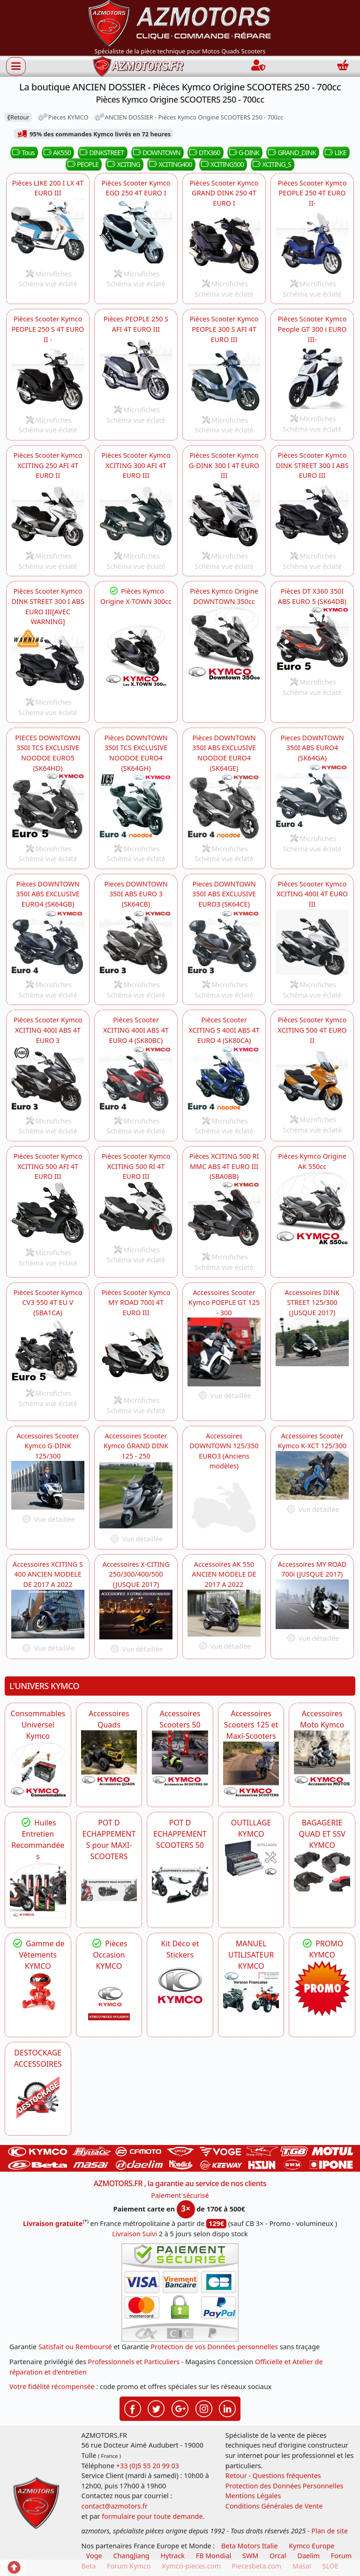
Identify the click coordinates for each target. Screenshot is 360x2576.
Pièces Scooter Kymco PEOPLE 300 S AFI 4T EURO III (224, 328)
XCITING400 (169, 164)
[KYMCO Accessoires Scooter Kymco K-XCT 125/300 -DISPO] (312, 1475)
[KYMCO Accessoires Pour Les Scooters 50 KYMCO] (180, 1758)
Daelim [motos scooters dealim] (308, 2555)
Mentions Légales (253, 2495)
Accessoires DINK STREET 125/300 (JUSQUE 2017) (312, 1302)
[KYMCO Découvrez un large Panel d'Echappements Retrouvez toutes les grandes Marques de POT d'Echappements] (109, 1890)
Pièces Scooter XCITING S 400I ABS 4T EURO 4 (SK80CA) (224, 1029)
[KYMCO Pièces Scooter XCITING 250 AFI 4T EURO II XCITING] (47, 514)
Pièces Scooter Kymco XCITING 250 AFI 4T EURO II (48, 465)
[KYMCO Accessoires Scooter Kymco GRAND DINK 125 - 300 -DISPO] (135, 1495)
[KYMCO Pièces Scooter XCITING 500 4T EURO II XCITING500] (312, 1077)
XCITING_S (271, 164)
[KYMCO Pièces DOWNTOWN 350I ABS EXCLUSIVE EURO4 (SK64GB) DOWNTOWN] (47, 942)
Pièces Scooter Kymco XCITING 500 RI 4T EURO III (136, 1166)
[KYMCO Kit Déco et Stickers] (180, 1988)
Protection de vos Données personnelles (214, 2346)
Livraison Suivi (134, 2233)
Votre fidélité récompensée (52, 2386)
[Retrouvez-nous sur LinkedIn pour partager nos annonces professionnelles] (227, 2407)
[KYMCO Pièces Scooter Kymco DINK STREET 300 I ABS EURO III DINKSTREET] (312, 514)
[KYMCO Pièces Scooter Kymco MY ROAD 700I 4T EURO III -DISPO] (135, 1354)
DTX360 (204, 152)
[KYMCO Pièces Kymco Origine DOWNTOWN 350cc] (224, 643)
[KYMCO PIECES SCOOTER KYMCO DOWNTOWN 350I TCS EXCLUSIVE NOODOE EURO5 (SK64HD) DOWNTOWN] (47, 806)
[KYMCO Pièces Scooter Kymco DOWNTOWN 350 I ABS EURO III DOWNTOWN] (135, 942)
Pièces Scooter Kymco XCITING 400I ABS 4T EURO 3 (48, 1029)
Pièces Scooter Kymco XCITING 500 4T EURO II (312, 1029)
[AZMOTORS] (38, 2098)
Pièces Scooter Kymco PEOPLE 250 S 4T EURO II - (48, 328)
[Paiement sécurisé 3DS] (180, 2292)
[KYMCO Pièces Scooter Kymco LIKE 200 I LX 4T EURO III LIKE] (47, 231)
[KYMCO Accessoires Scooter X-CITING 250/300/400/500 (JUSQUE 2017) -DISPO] (135, 1614)
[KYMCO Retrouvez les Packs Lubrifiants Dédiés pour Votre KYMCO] (38, 1890)
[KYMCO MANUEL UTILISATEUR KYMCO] (251, 1993)
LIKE (334, 152)
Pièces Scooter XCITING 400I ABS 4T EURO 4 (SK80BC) (136, 1029)
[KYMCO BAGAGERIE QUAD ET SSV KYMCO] (322, 1871)
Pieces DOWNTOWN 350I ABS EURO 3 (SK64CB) (135, 893)
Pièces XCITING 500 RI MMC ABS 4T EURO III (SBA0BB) (224, 1166)
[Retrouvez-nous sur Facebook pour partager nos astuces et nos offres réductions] (132, 2407)
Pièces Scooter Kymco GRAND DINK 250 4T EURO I (224, 193)
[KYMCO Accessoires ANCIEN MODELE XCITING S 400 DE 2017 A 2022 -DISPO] (47, 1614)
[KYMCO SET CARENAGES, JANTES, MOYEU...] (322, 1988)
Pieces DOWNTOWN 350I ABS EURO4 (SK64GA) (312, 747)
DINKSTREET (101, 152)
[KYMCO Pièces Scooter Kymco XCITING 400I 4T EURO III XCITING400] (312, 942)
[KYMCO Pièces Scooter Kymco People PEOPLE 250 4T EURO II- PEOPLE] (312, 241)
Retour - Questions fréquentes (273, 2475)
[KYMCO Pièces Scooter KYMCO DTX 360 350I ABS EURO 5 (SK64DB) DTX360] (312, 640)
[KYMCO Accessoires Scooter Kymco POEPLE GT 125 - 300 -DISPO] (224, 1352)
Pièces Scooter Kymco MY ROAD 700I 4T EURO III (136, 1302)
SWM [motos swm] (250, 2555)
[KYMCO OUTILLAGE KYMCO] (251, 1858)
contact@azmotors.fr (115, 2506)
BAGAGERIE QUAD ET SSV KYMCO (322, 1833)
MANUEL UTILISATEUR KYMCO (251, 1954)
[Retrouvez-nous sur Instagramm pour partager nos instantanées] (203, 2407)
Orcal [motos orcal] (278, 2555)
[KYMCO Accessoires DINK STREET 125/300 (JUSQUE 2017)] (312, 1342)
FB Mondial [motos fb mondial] (214, 2555)
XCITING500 (221, 164)
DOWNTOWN (155, 152)
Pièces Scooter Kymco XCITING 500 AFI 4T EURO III (48, 1166)
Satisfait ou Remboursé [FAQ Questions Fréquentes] (75, 2346)
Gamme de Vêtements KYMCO (38, 1954)
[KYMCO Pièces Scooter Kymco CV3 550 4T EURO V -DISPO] (47, 1351)
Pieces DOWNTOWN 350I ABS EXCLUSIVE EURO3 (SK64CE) (224, 893)
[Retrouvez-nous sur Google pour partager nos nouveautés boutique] (180, 2407)
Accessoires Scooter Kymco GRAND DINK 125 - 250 (136, 1445)
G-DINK (243, 152)
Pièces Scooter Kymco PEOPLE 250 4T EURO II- (312, 193)
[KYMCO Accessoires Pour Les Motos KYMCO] (322, 1758)
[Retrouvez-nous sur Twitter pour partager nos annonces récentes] (156, 2407)
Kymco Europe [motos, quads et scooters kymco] (311, 2545)
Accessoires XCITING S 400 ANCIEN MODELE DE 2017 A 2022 (48, 1574)
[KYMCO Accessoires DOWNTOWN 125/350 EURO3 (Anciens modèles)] (224, 1505)
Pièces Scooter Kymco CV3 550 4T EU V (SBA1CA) (48, 1302)
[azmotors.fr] (138, 66)
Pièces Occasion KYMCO (108, 1954)
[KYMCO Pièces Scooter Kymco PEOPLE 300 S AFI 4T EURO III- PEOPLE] (224, 377)
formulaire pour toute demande (152, 2516)
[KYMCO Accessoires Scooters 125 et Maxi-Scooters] (251, 1770)
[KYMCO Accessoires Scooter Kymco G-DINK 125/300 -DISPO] (47, 1485)
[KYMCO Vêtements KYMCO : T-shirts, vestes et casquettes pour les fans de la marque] (38, 1993)
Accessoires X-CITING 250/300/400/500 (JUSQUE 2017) (135, 1574)
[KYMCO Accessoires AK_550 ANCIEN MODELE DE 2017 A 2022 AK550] (224, 1613)
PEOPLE (82, 164)
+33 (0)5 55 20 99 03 (147, 2465)
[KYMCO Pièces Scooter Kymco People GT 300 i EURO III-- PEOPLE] (312, 376)
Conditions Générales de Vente (274, 2506)
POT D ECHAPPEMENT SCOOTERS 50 (180, 1833)
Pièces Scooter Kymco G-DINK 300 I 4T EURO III (224, 465)
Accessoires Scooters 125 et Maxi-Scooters (251, 1724)
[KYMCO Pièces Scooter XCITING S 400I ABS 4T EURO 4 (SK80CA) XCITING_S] (224, 1078)
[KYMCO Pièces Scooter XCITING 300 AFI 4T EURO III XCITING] (135, 514)
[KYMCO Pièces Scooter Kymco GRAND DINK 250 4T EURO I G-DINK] (224, 514)
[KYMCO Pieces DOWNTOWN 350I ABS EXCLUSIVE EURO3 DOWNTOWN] (224, 942)
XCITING (122, 164)
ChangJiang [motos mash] (131, 2555)
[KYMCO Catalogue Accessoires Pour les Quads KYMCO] (109, 1758)
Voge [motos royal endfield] (94, 2555)
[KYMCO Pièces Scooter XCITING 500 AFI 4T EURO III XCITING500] (47, 1212)
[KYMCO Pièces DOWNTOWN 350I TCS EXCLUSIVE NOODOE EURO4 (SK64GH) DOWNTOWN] (135, 806)
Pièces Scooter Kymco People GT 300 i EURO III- (312, 328)
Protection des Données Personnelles (284, 2485)
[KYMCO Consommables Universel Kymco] (38, 1770)
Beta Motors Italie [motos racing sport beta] (249, 2545)
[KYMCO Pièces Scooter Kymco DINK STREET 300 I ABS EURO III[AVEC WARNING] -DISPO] (47, 660)
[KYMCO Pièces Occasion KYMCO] (109, 2000)
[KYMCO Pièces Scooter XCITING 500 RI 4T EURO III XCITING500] (135, 1211)
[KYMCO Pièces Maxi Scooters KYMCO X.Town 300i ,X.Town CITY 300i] (135, 655)
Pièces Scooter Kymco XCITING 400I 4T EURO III (312, 893)
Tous (22, 152)
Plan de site (329, 2530)
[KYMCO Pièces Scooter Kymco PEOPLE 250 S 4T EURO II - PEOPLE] (47, 377)
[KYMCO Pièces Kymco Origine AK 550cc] (312, 1207)
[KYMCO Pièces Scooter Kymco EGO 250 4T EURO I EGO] (135, 231)
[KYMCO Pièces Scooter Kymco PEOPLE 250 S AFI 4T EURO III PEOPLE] (135, 368)
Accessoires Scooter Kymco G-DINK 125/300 (47, 1445)
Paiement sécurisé (180, 2195)
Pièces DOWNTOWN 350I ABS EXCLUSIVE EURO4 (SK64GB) (48, 893)
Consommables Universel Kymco (38, 1724)
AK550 (56, 152)
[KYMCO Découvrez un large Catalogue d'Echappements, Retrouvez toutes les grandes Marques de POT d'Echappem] (180, 1879)
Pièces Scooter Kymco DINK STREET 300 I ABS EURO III (312, 465)
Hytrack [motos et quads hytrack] (172, 2555)
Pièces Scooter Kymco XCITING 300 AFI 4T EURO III (136, 465)
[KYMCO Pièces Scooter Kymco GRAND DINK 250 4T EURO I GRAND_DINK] (224, 241)
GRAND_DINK (291, 152)
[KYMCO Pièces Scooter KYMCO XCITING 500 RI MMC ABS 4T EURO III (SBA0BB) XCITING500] (224, 1215)
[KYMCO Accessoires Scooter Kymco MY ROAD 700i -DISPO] (312, 1604)
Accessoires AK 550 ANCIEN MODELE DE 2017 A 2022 (224, 1574)
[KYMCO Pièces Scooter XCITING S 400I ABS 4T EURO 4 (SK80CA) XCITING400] (135, 1078)
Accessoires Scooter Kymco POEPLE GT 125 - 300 (224, 1302)
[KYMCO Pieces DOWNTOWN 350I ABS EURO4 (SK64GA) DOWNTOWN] (312, 796)
